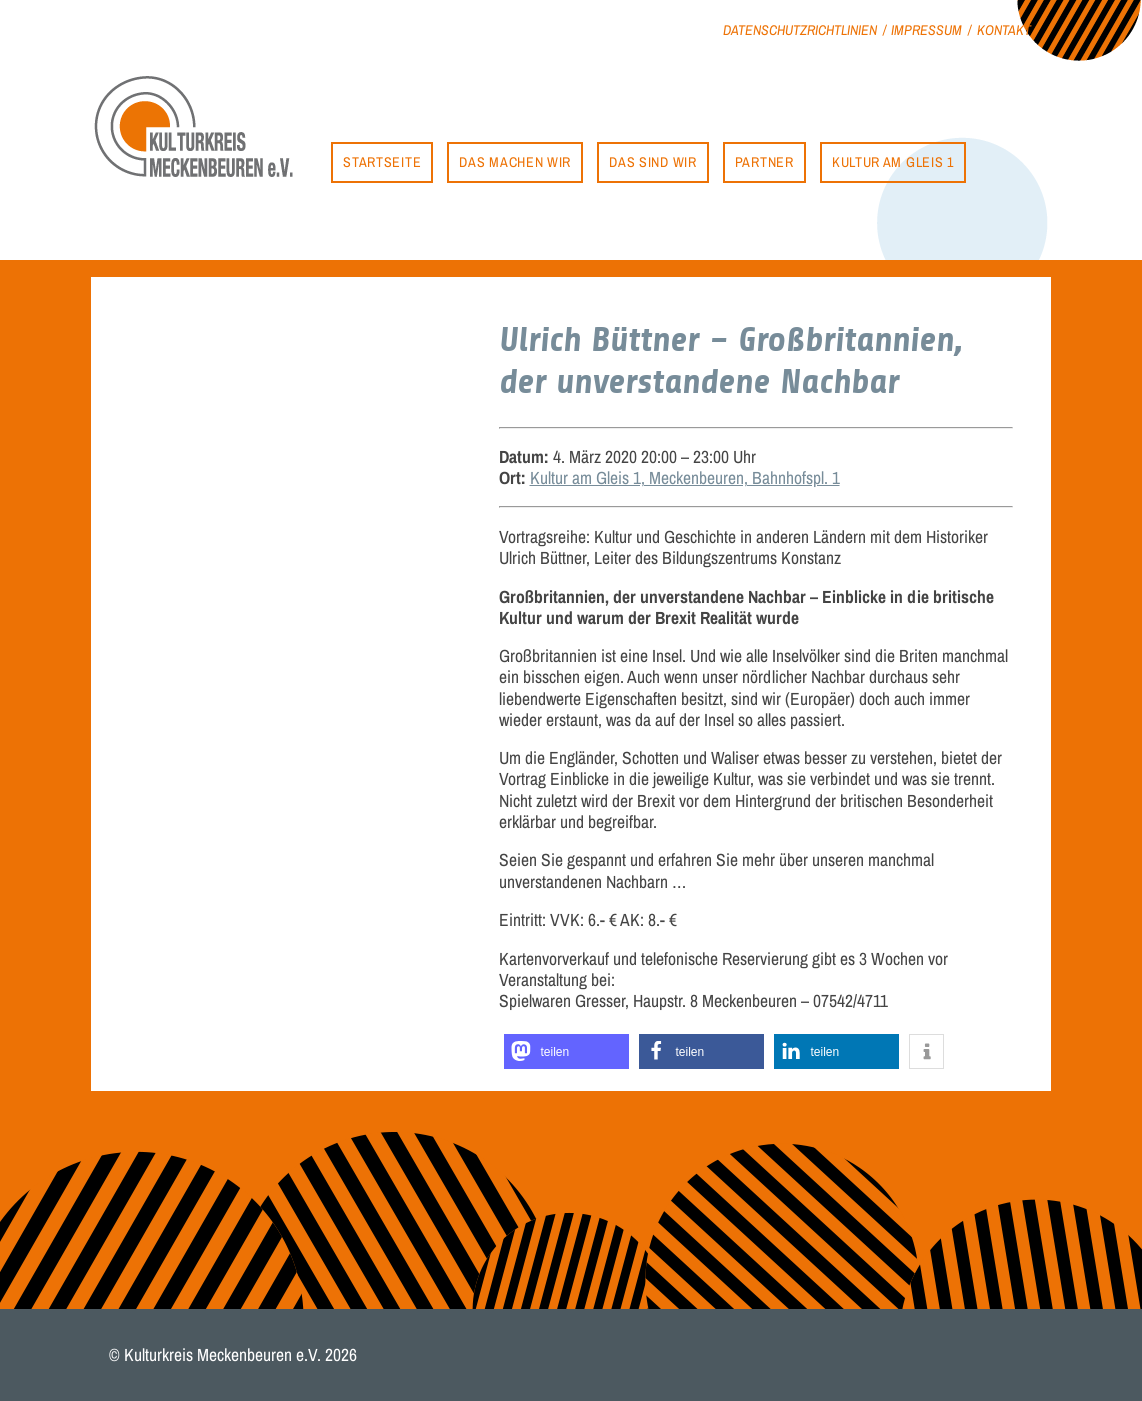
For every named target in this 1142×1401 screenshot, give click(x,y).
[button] (566, 1051)
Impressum (926, 29)
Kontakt (1004, 29)
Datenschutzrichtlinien (800, 29)
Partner (764, 161)
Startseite (382, 161)
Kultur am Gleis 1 (893, 161)
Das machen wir (515, 161)
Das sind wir (652, 161)
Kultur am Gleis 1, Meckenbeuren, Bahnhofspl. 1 (685, 477)
